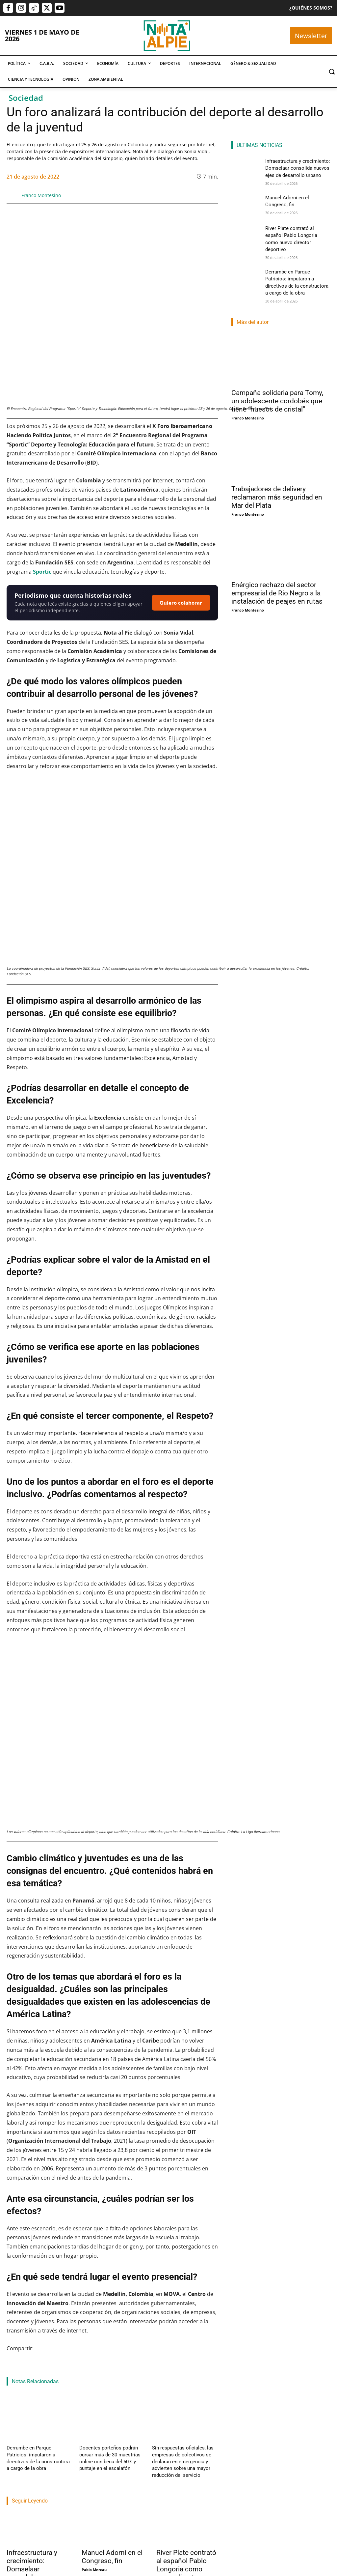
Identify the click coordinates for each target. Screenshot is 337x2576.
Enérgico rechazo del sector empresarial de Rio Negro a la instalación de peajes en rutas (277, 574)
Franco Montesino (41, 195)
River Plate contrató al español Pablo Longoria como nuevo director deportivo (296, 233)
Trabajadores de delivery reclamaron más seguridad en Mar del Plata (276, 478)
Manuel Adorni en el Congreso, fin (112, 2552)
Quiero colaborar (181, 602)
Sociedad (26, 98)
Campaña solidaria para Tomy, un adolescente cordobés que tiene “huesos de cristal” (277, 382)
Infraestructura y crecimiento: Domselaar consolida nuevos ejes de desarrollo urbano (295, 167)
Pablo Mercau (94, 2565)
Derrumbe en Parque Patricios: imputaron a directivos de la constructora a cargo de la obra (35, 2453)
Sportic (42, 571)
